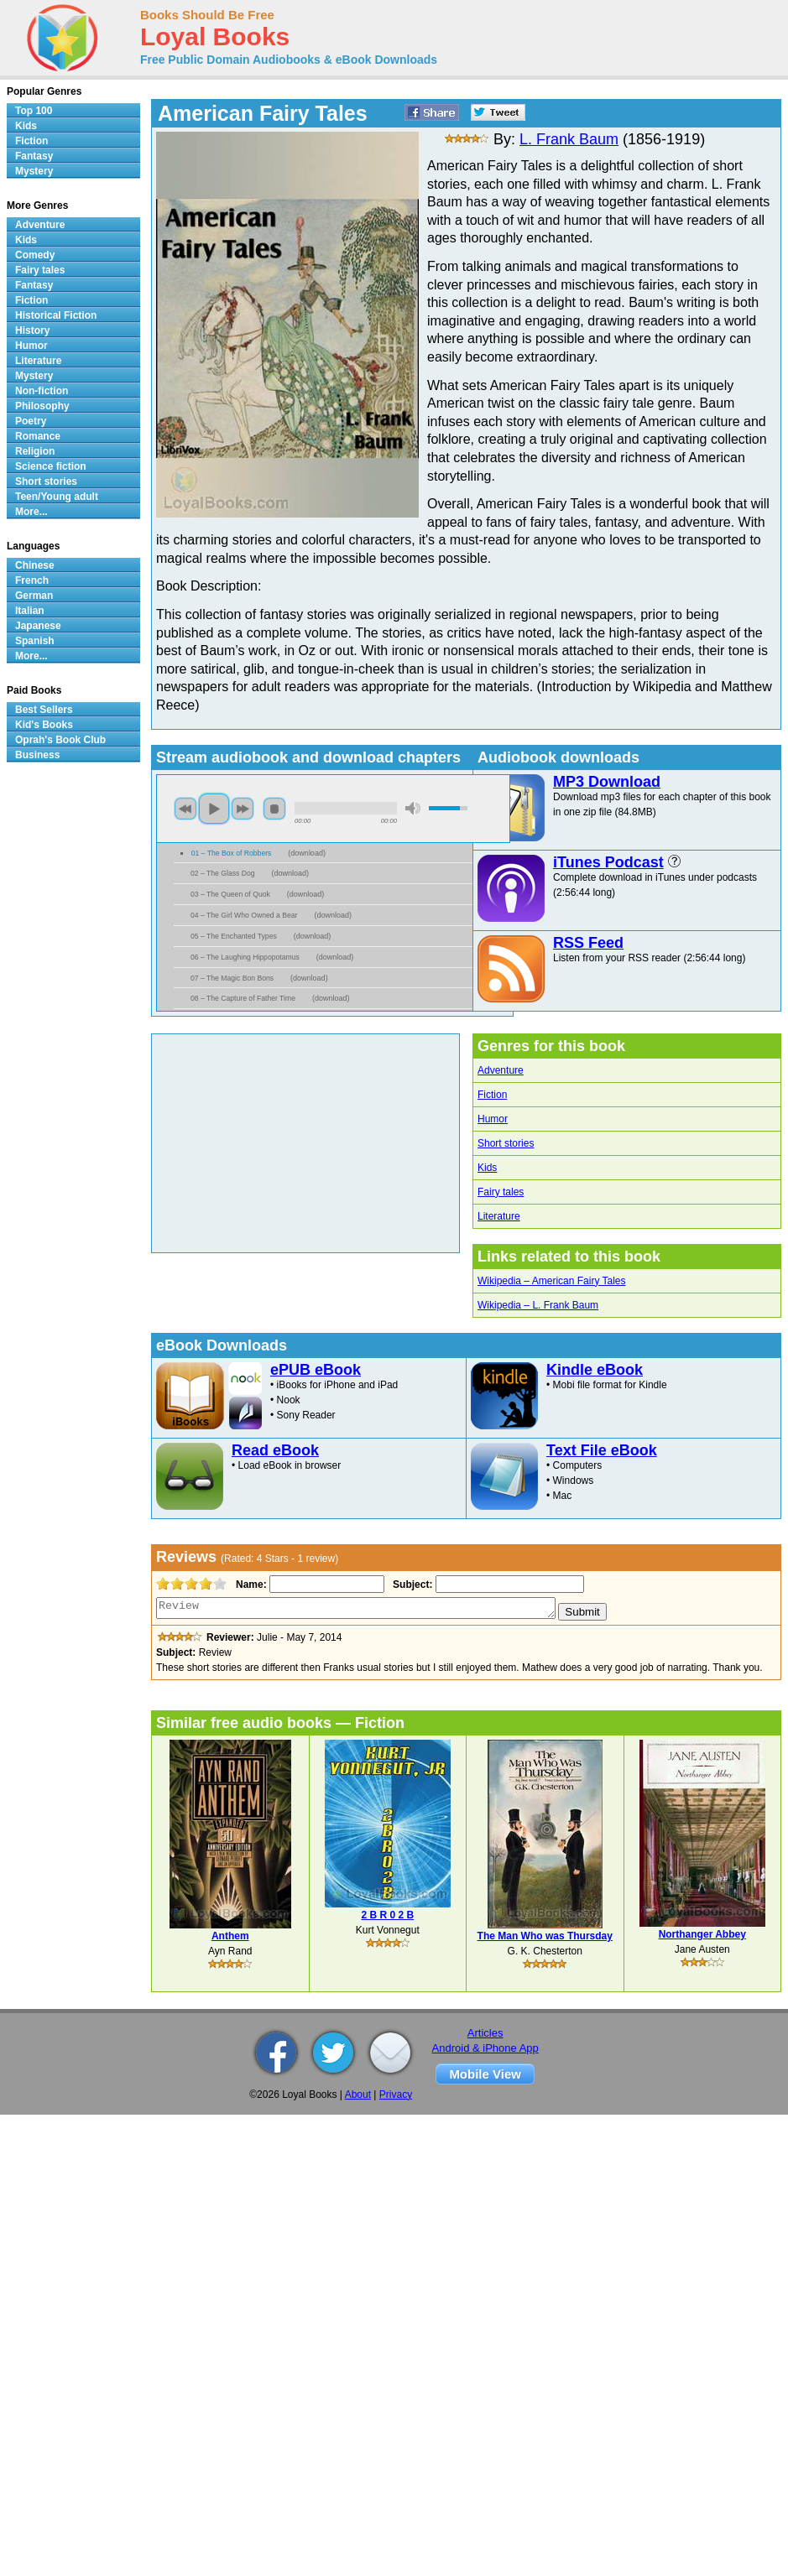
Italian (29, 611)
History (32, 330)
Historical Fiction (56, 315)
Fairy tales (500, 1192)
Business (37, 755)
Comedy (35, 255)
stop (274, 808)
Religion (35, 451)
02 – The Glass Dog (222, 873)
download (306, 853)
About (358, 2094)
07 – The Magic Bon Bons (232, 978)
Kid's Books (44, 725)
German (34, 595)
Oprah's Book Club (60, 740)
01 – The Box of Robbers (231, 853)
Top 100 (33, 111)
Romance (37, 436)
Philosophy (42, 406)
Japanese (38, 626)
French (32, 580)
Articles (485, 2033)
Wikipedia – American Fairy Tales (551, 1281)
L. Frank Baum (568, 139)
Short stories (505, 1143)
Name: (249, 1584)
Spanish (35, 641)
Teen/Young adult (56, 496)
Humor (492, 1119)
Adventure (500, 1070)
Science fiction (50, 466)
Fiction (492, 1095)
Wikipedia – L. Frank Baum (537, 1305)
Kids (487, 1168)
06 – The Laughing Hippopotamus (245, 957)
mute (412, 808)
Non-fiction (41, 391)
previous (185, 808)
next (242, 808)
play (214, 808)
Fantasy (34, 156)
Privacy (395, 2094)
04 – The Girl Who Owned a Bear (243, 915)
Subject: (411, 1584)
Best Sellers (44, 710)
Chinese (35, 565)
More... (31, 512)
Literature (498, 1216)
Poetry (30, 421)
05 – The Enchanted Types (233, 936)
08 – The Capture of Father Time (242, 998)
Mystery (34, 171)
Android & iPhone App (485, 2048)
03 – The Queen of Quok (230, 894)
